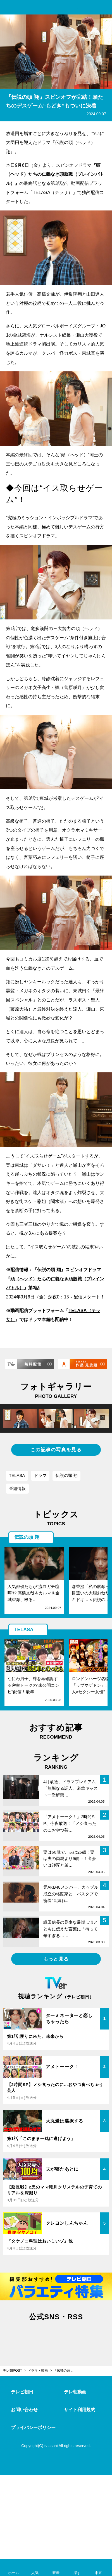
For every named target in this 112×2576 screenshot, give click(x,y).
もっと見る (56, 1959)
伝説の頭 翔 (67, 1475)
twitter (32, 2335)
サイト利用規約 (79, 2409)
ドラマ (40, 1475)
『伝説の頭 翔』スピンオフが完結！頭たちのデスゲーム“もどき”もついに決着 (66, 2370)
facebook (56, 2335)
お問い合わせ (24, 2409)
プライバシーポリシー (33, 2427)
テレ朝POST (56, 7)
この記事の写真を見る (56, 1449)
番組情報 (17, 1488)
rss (80, 2335)
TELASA (17, 1475)
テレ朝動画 (75, 2391)
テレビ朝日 (22, 2391)
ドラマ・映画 (38, 2370)
